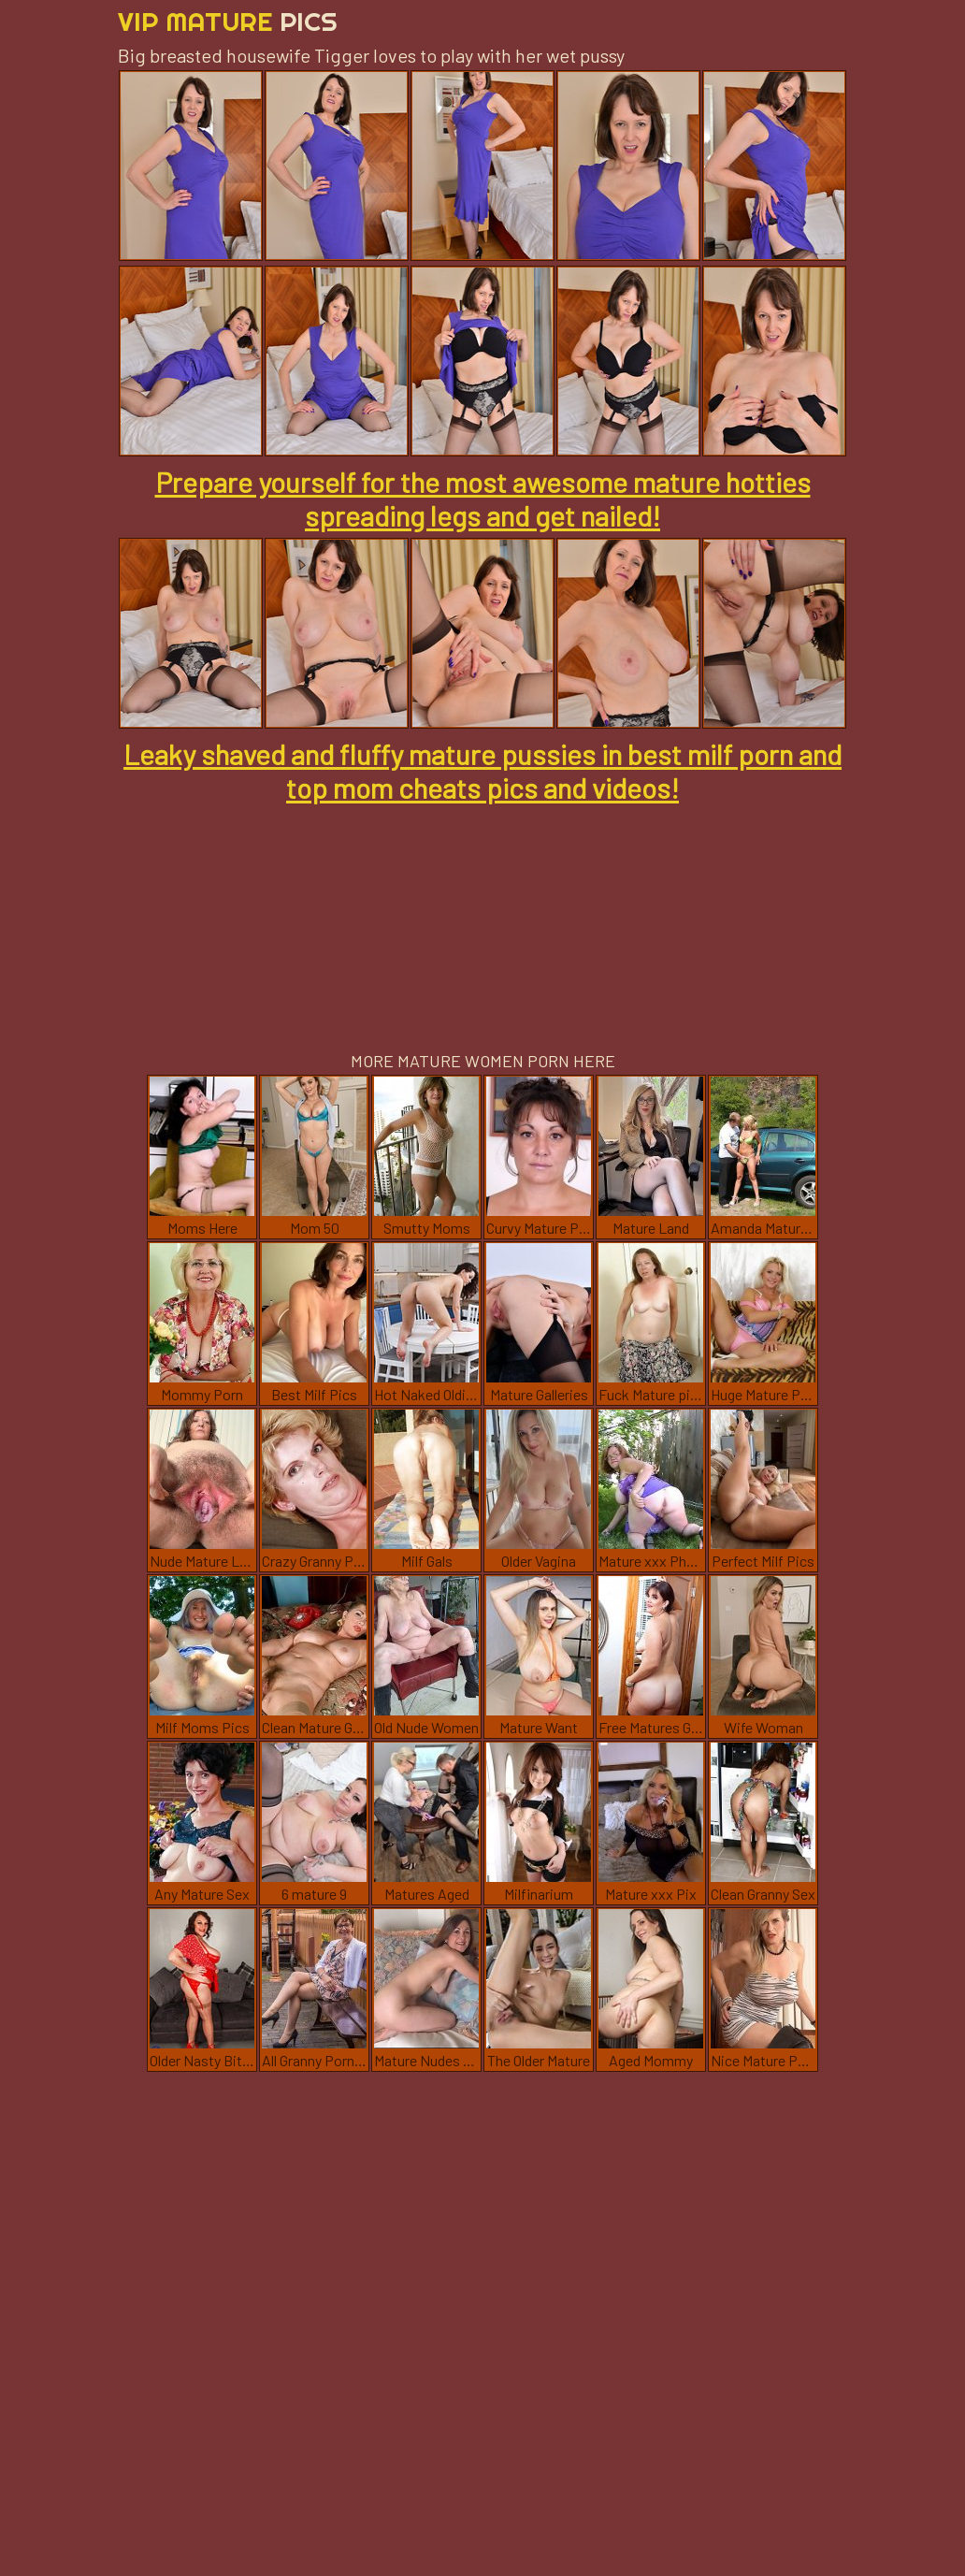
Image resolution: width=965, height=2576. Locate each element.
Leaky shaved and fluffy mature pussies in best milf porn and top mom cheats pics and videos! (482, 770)
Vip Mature (228, 21)
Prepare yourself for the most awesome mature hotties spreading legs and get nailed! (483, 498)
